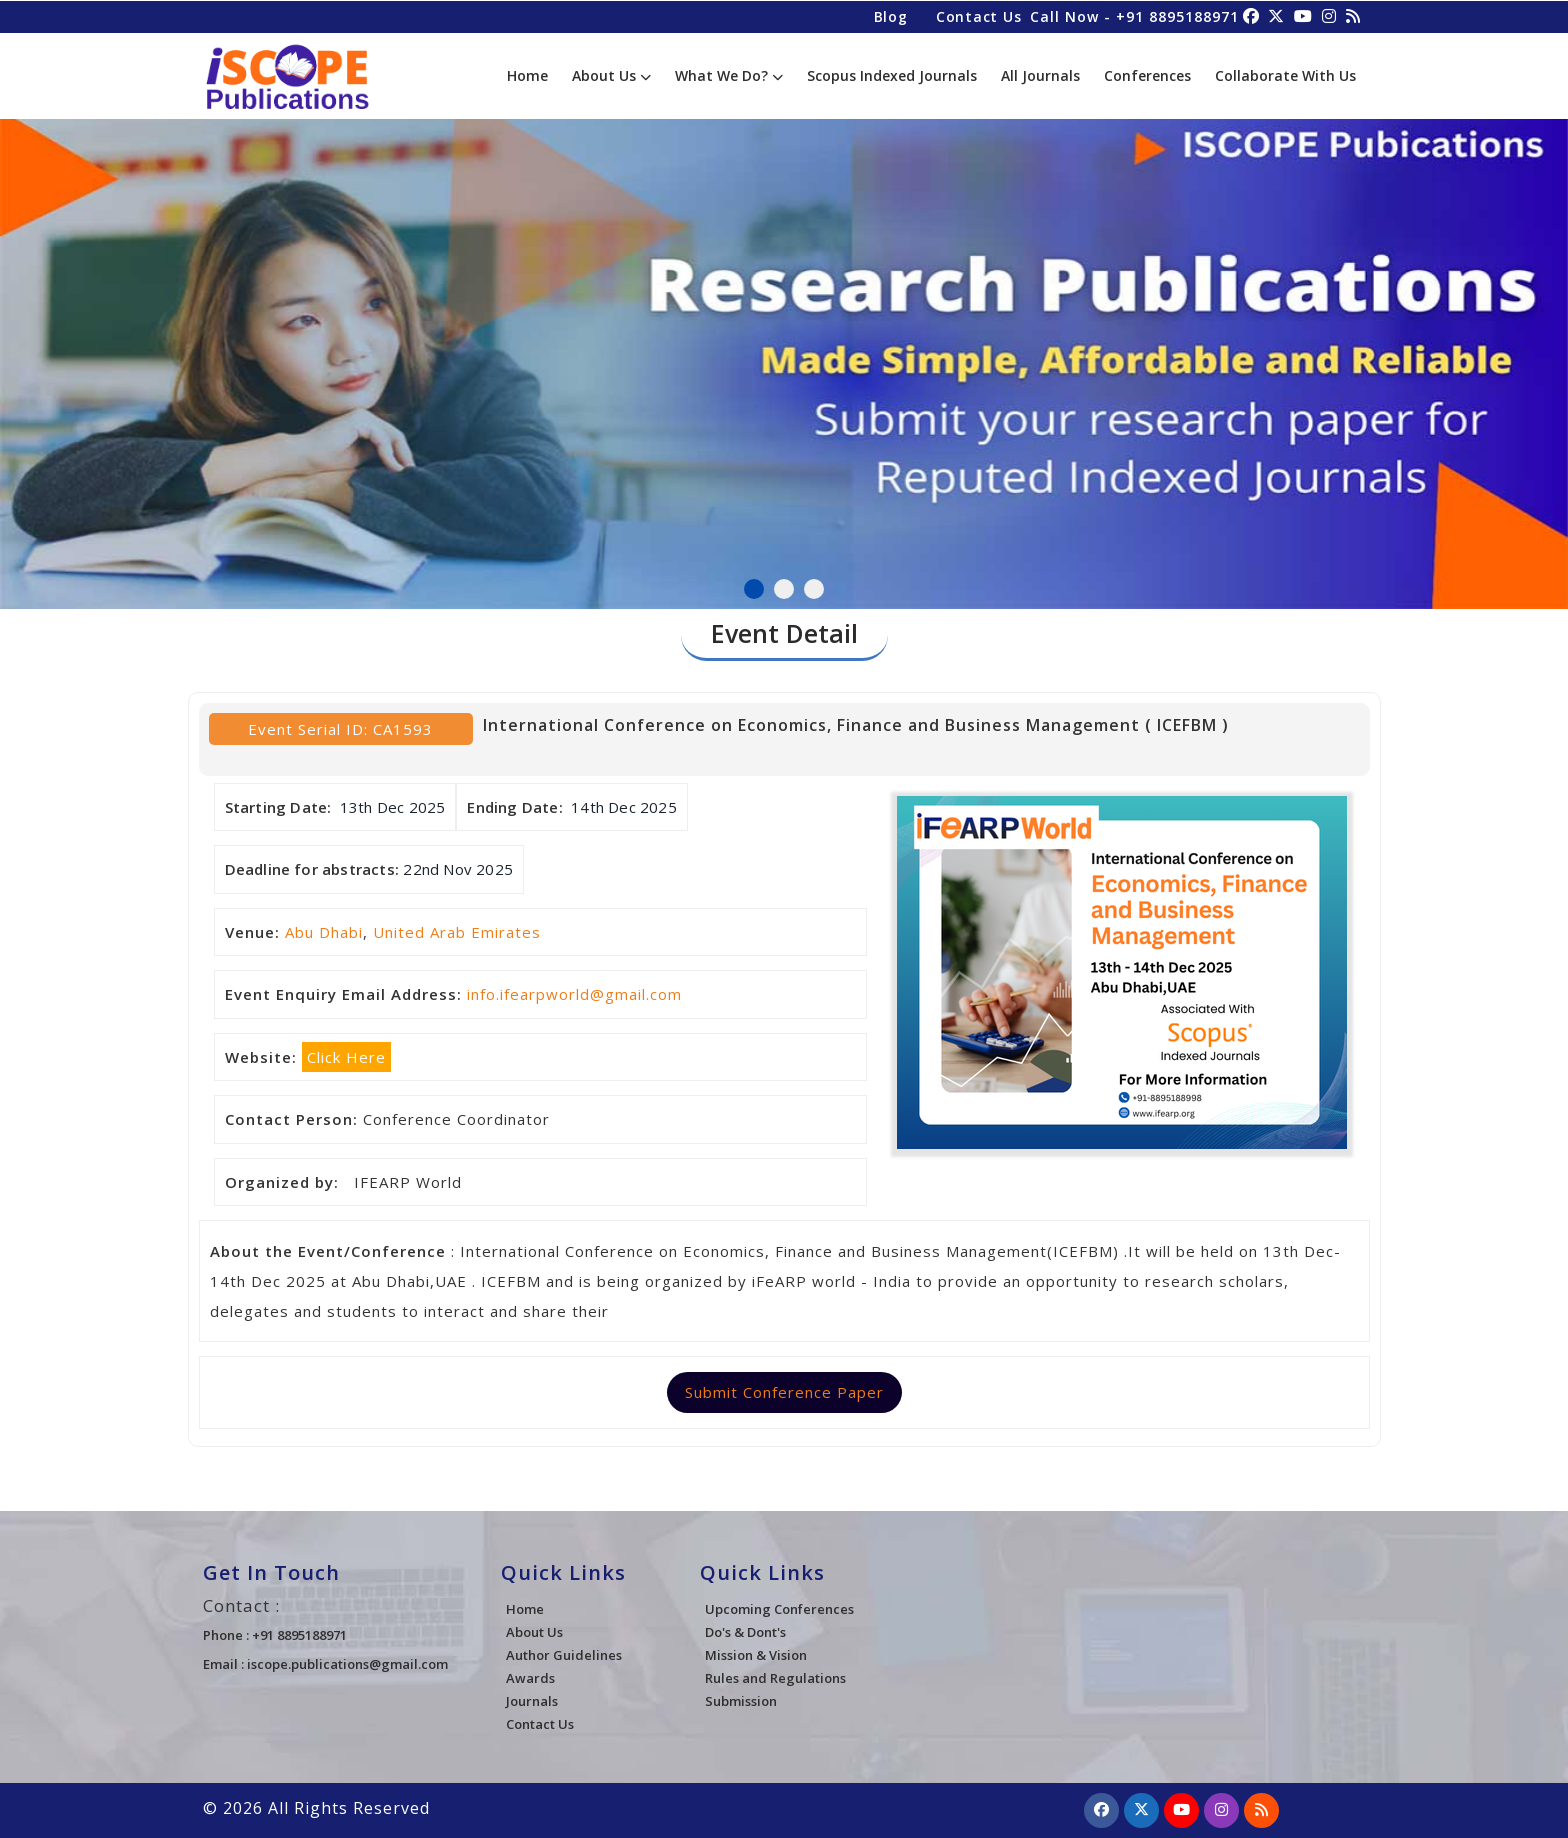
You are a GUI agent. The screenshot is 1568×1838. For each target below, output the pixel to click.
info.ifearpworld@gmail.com (574, 994)
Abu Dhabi (324, 932)
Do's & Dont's (745, 1632)
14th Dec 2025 (624, 807)
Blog (887, 15)
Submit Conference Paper (784, 1392)
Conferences (1147, 75)
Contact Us (977, 15)
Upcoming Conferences (779, 1609)
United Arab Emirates (457, 932)
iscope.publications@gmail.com (347, 1664)
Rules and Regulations (775, 1678)
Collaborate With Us (1285, 75)
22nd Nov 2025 (458, 869)
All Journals (1040, 75)
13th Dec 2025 (393, 807)
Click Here (346, 1057)
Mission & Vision (756, 1655)
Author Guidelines (564, 1655)
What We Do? (729, 75)
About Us (611, 75)
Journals (532, 1701)
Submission (741, 1701)
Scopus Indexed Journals (892, 75)
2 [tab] (784, 589)
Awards (530, 1678)
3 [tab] (814, 589)
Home (527, 75)
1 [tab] (754, 589)
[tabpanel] (784, 353)
